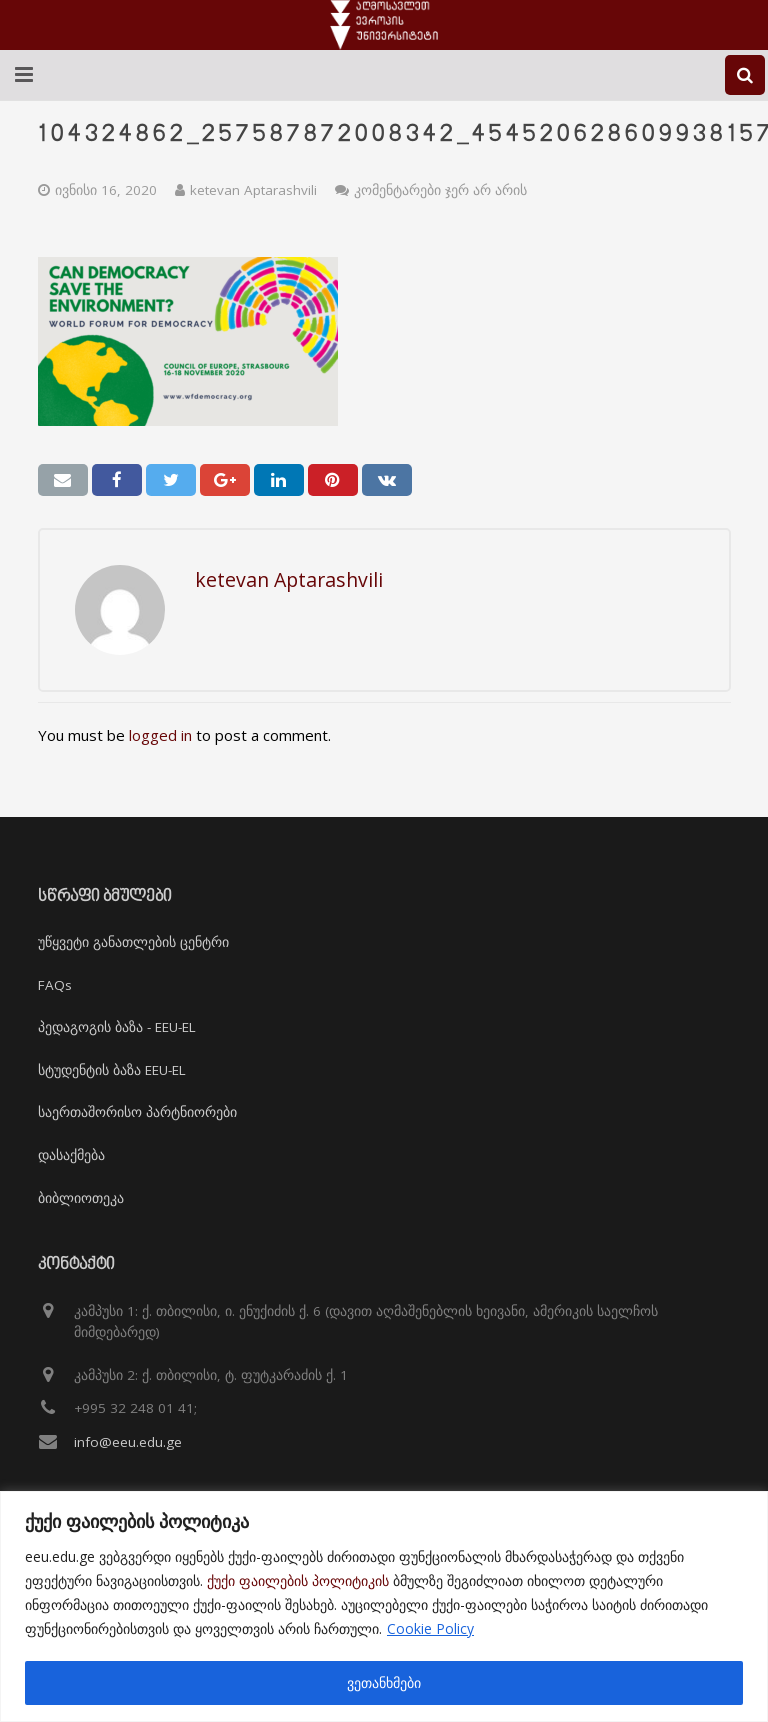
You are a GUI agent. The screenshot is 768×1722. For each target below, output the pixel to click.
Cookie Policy (430, 1628)
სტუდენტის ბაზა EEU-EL (112, 1070)
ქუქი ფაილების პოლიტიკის (298, 1580)
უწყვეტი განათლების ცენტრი (133, 942)
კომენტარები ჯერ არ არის (440, 190)
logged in (160, 735)
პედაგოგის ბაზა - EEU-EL (117, 1027)
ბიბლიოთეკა (81, 1198)
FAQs (55, 985)
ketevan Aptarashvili (253, 190)
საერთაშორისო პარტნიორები (137, 1112)
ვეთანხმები (384, 1682)
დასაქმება (71, 1155)
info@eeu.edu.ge (128, 1442)
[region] (384, 1606)
